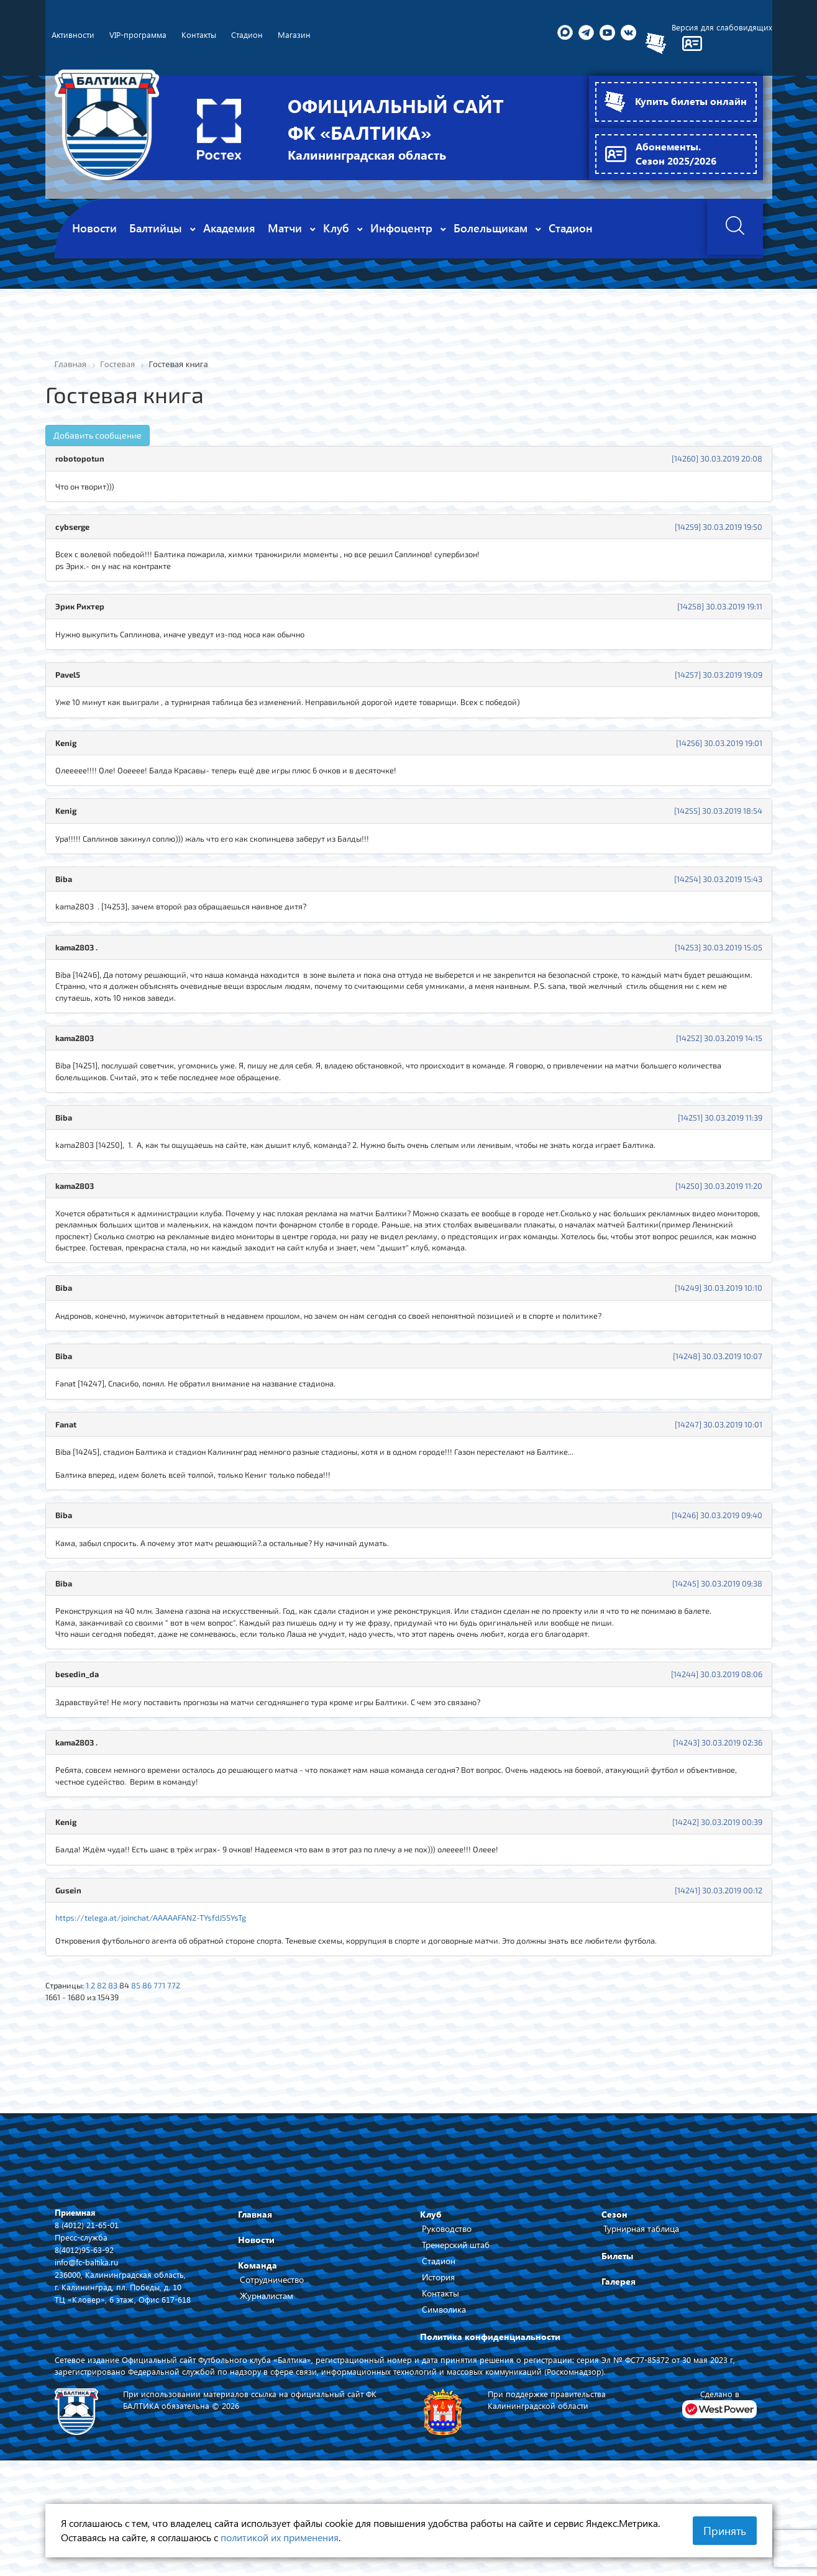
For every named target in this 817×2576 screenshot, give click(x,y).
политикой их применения (280, 2537)
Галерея (618, 2354)
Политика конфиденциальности (490, 2409)
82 (107, 2055)
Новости (256, 2312)
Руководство (447, 2301)
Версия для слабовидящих (720, 28)
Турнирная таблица (641, 2301)
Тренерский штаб (456, 2317)
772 (186, 2055)
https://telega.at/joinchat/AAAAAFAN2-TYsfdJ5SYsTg (160, 1983)
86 (157, 2055)
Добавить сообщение (97, 435)
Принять (724, 2530)
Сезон (614, 2287)
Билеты (617, 2328)
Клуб (431, 2287)
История (438, 2349)
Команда (257, 2338)
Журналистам (266, 2368)
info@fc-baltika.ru (88, 2335)
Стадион (438, 2333)
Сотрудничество (272, 2352)
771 (171, 2055)
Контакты (440, 2366)
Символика (444, 2382)
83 (119, 2055)
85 (145, 2055)
